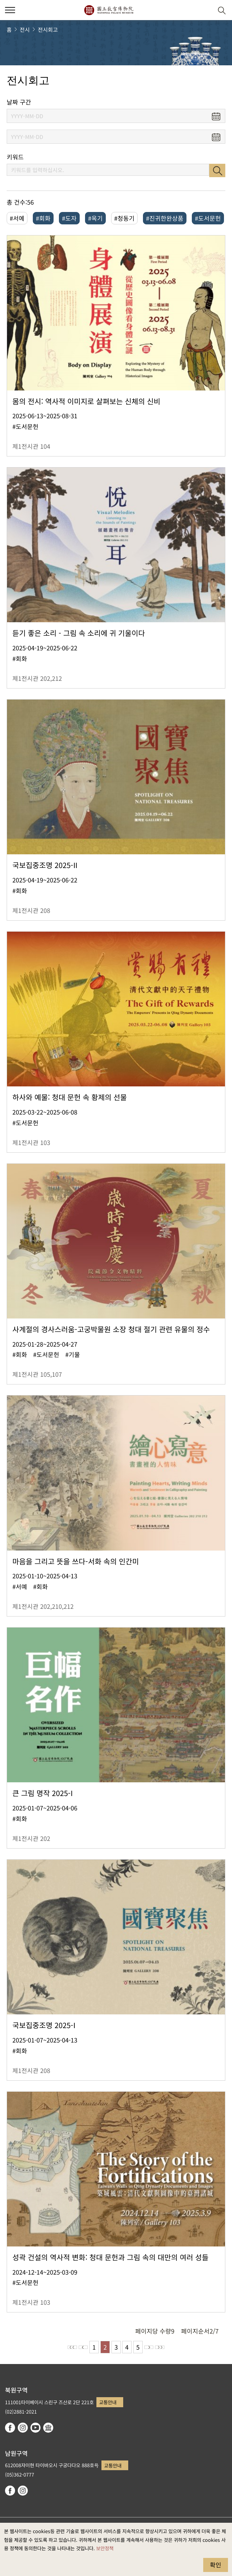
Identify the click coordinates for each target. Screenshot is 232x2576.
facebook (10, 2428)
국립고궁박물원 (108, 10)
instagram (23, 2428)
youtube (35, 2428)
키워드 (15, 157)
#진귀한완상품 (164, 218)
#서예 (17, 218)
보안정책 (104, 2548)
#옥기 (95, 218)
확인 (215, 2564)
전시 (25, 29)
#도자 (69, 218)
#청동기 (124, 218)
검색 (217, 170)
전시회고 (48, 29)
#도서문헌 (208, 218)
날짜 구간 (19, 102)
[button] (205, 10)
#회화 (43, 218)
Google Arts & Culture (48, 2428)
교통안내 (108, 2402)
